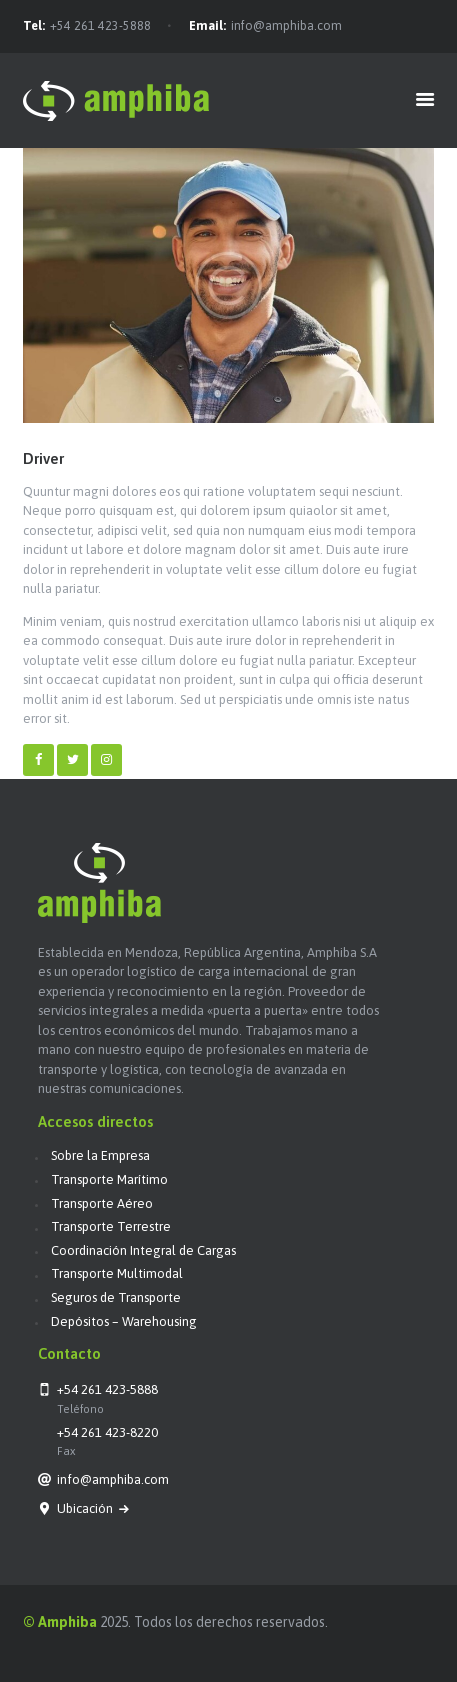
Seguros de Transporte (116, 1297)
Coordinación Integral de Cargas (143, 1250)
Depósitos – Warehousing (124, 1321)
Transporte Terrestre (111, 1226)
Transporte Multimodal (117, 1273)
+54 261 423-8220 (107, 1432)
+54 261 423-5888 (100, 26)
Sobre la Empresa (100, 1155)
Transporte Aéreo (102, 1203)
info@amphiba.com (286, 26)
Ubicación (86, 1508)
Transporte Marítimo (109, 1179)
